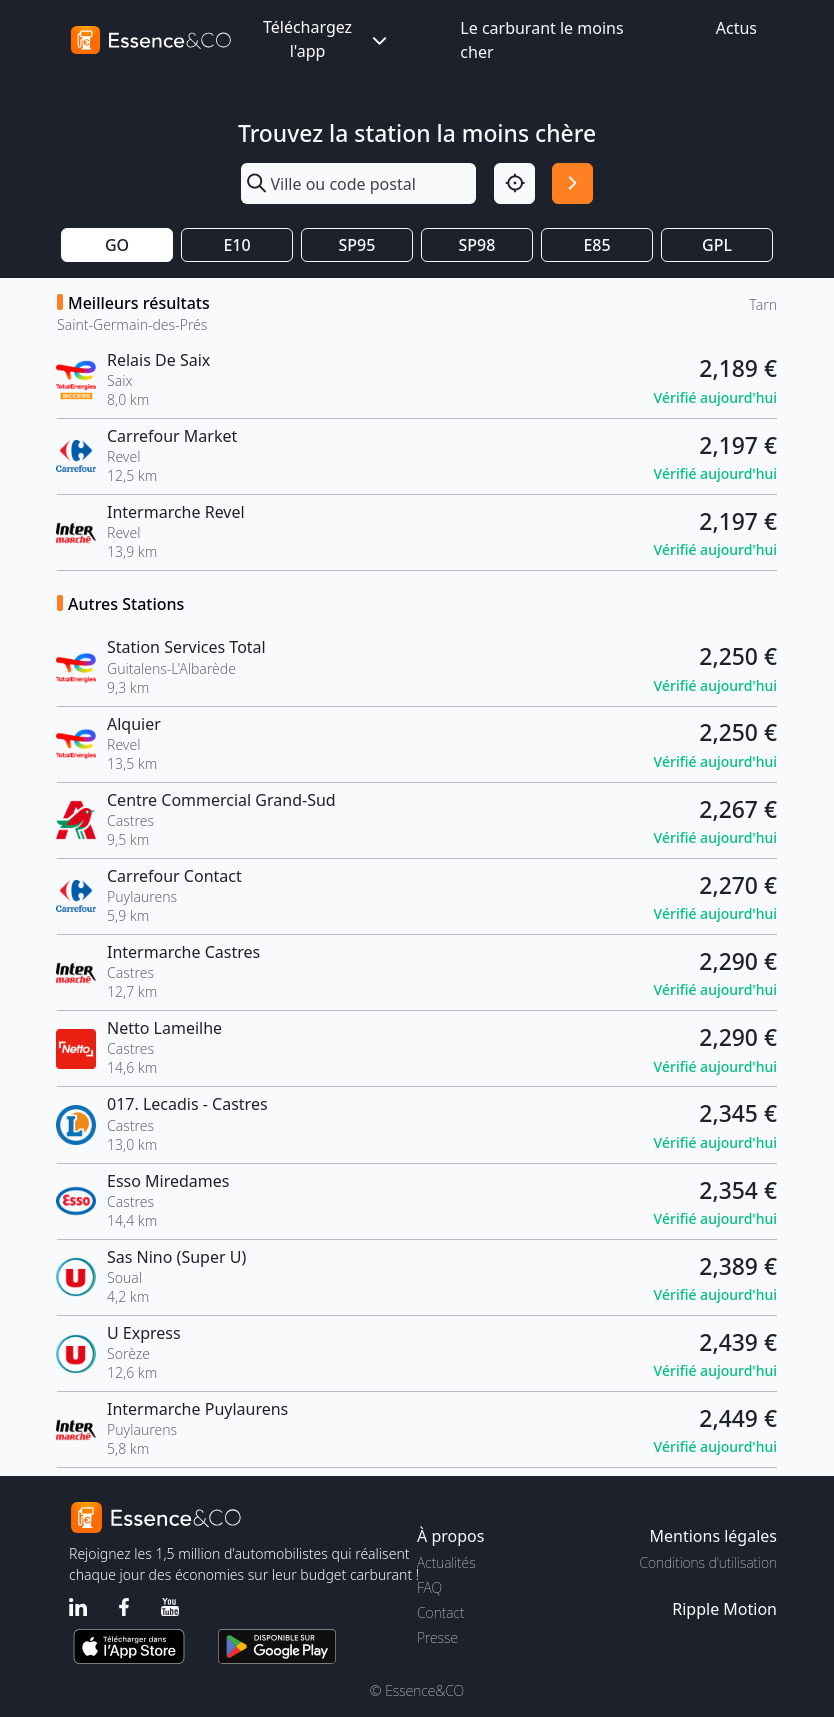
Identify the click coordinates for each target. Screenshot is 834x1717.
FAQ (429, 1587)
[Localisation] (514, 183)
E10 (236, 245)
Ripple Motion (724, 1609)
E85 (596, 245)
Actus (736, 28)
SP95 (357, 245)
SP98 (477, 245)
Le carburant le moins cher (541, 40)
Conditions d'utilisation (708, 1562)
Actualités (446, 1562)
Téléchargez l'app (327, 39)
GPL (717, 245)
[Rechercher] (572, 183)
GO (117, 245)
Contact (440, 1612)
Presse (437, 1637)
